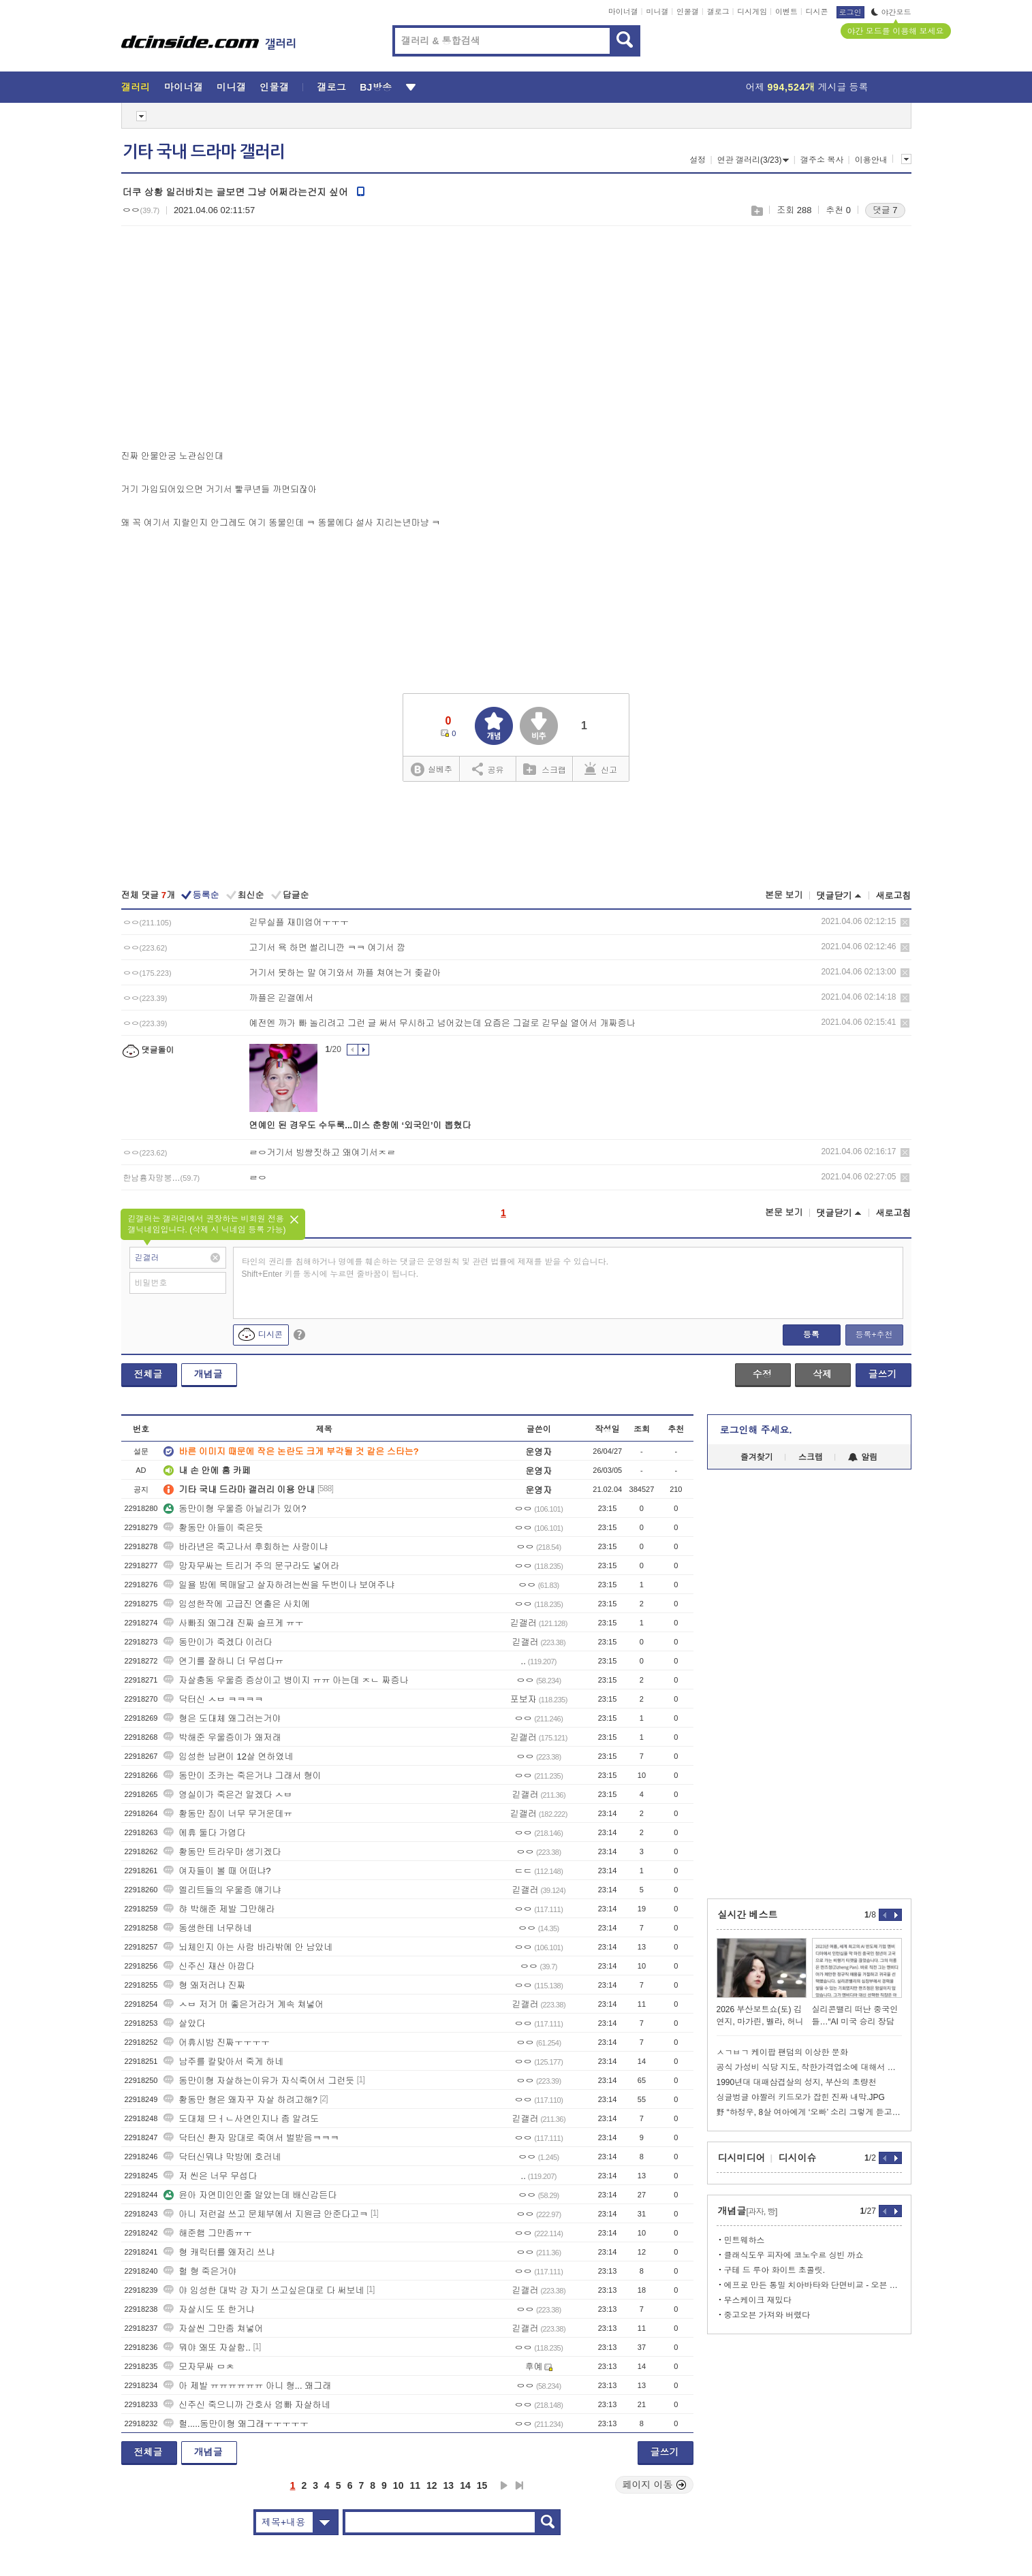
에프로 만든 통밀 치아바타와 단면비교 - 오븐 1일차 (813, 2285)
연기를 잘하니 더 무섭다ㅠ (223, 1661)
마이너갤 (623, 11)
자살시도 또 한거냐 (208, 2309)
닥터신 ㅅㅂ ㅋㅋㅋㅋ (213, 1699)
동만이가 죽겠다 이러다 (217, 1642)
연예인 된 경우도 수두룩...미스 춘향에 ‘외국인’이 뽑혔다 (360, 1125)
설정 (697, 160)
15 (482, 2485)
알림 (862, 1457)
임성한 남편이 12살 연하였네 (228, 1756)
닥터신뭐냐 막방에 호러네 (222, 2157)
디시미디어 (742, 2157)
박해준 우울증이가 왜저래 (222, 1737)
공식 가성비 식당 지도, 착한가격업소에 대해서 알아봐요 (809, 2067)
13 (448, 2485)
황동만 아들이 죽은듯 (213, 1528)
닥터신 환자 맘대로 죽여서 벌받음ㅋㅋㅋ (251, 2138)
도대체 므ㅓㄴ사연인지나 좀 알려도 (241, 2119)
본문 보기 (784, 895)
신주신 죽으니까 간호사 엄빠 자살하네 (246, 2405)
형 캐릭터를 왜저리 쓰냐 (219, 2252)
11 (414, 2485)
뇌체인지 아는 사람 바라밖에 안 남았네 (247, 1947)
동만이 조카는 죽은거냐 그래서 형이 (242, 1775)
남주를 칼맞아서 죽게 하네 (223, 2061)
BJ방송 (376, 87)
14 (465, 2485)
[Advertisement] (235, 341)
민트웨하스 (744, 2240)
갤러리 (136, 87)
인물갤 (687, 11)
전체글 (148, 1374)
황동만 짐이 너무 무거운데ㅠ (227, 1814)
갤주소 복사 (821, 160)
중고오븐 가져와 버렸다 (767, 2315)
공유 (488, 769)
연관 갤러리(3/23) (753, 160)
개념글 (208, 1374)
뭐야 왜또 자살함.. (206, 2347)
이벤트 (786, 11)
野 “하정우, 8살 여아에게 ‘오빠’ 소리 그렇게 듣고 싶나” (809, 2112)
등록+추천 (873, 1334)
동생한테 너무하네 (207, 1928)
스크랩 (756, 211)
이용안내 (871, 160)
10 (398, 2485)
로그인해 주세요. (756, 1430)
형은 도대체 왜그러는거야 (222, 1718)
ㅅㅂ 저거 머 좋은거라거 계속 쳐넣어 (243, 2004)
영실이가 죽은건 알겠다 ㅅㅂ (227, 1795)
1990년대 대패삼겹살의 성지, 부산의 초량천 (797, 2082)
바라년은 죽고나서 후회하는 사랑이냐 (245, 1547)
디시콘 (817, 11)
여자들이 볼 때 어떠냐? (216, 1871)
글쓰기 (883, 1374)
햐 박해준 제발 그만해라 (219, 1909)
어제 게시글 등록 (807, 87)
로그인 (850, 12)
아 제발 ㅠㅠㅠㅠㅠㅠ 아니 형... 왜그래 (247, 2386)
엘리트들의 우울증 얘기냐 (222, 1890)
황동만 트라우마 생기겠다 (222, 1852)
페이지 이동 (655, 2484)
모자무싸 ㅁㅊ (198, 2367)
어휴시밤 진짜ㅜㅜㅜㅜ (216, 2042)
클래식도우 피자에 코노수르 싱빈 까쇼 (794, 2255)
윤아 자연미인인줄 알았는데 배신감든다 (250, 2195)
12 (431, 2485)
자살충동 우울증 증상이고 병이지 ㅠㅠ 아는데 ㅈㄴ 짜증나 (285, 1680)
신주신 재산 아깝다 (208, 1966)
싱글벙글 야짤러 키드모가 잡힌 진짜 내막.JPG (801, 2097)
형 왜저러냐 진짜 (204, 1985)
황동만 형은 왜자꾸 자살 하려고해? (240, 2100)
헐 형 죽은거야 (199, 2271)
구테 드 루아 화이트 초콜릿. (775, 2270)
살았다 (184, 2023)
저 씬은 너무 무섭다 (210, 2176)
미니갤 (657, 11)
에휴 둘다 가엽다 (204, 1833)
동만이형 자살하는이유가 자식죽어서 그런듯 (258, 2081)
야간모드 (891, 12)
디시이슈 (798, 2157)
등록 (811, 1334)
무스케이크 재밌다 (758, 2300)
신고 (600, 769)
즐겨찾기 (756, 1457)
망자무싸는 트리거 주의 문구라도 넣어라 (251, 1566)
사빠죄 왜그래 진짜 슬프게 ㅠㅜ (233, 1623)
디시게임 (752, 11)
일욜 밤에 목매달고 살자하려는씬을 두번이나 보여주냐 (278, 1585)
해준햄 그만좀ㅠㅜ (207, 2233)
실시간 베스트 (748, 1914)
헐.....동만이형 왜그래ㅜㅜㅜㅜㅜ (236, 2424)
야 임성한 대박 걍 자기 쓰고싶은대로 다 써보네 (263, 2290)
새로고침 (893, 896)
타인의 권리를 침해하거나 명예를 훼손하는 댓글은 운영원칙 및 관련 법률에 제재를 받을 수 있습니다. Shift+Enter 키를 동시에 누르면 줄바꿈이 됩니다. (425, 1268)
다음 (504, 2485)
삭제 (905, 922)
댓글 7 (885, 210)
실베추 (431, 770)
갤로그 (718, 11)
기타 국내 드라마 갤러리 (204, 152)
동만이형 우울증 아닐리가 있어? (234, 1509)
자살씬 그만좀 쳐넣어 (213, 2328)
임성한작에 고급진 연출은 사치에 (236, 1604)
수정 (762, 1374)
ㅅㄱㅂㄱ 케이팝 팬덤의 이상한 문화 (782, 2052)
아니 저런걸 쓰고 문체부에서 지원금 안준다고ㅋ (265, 2214)
